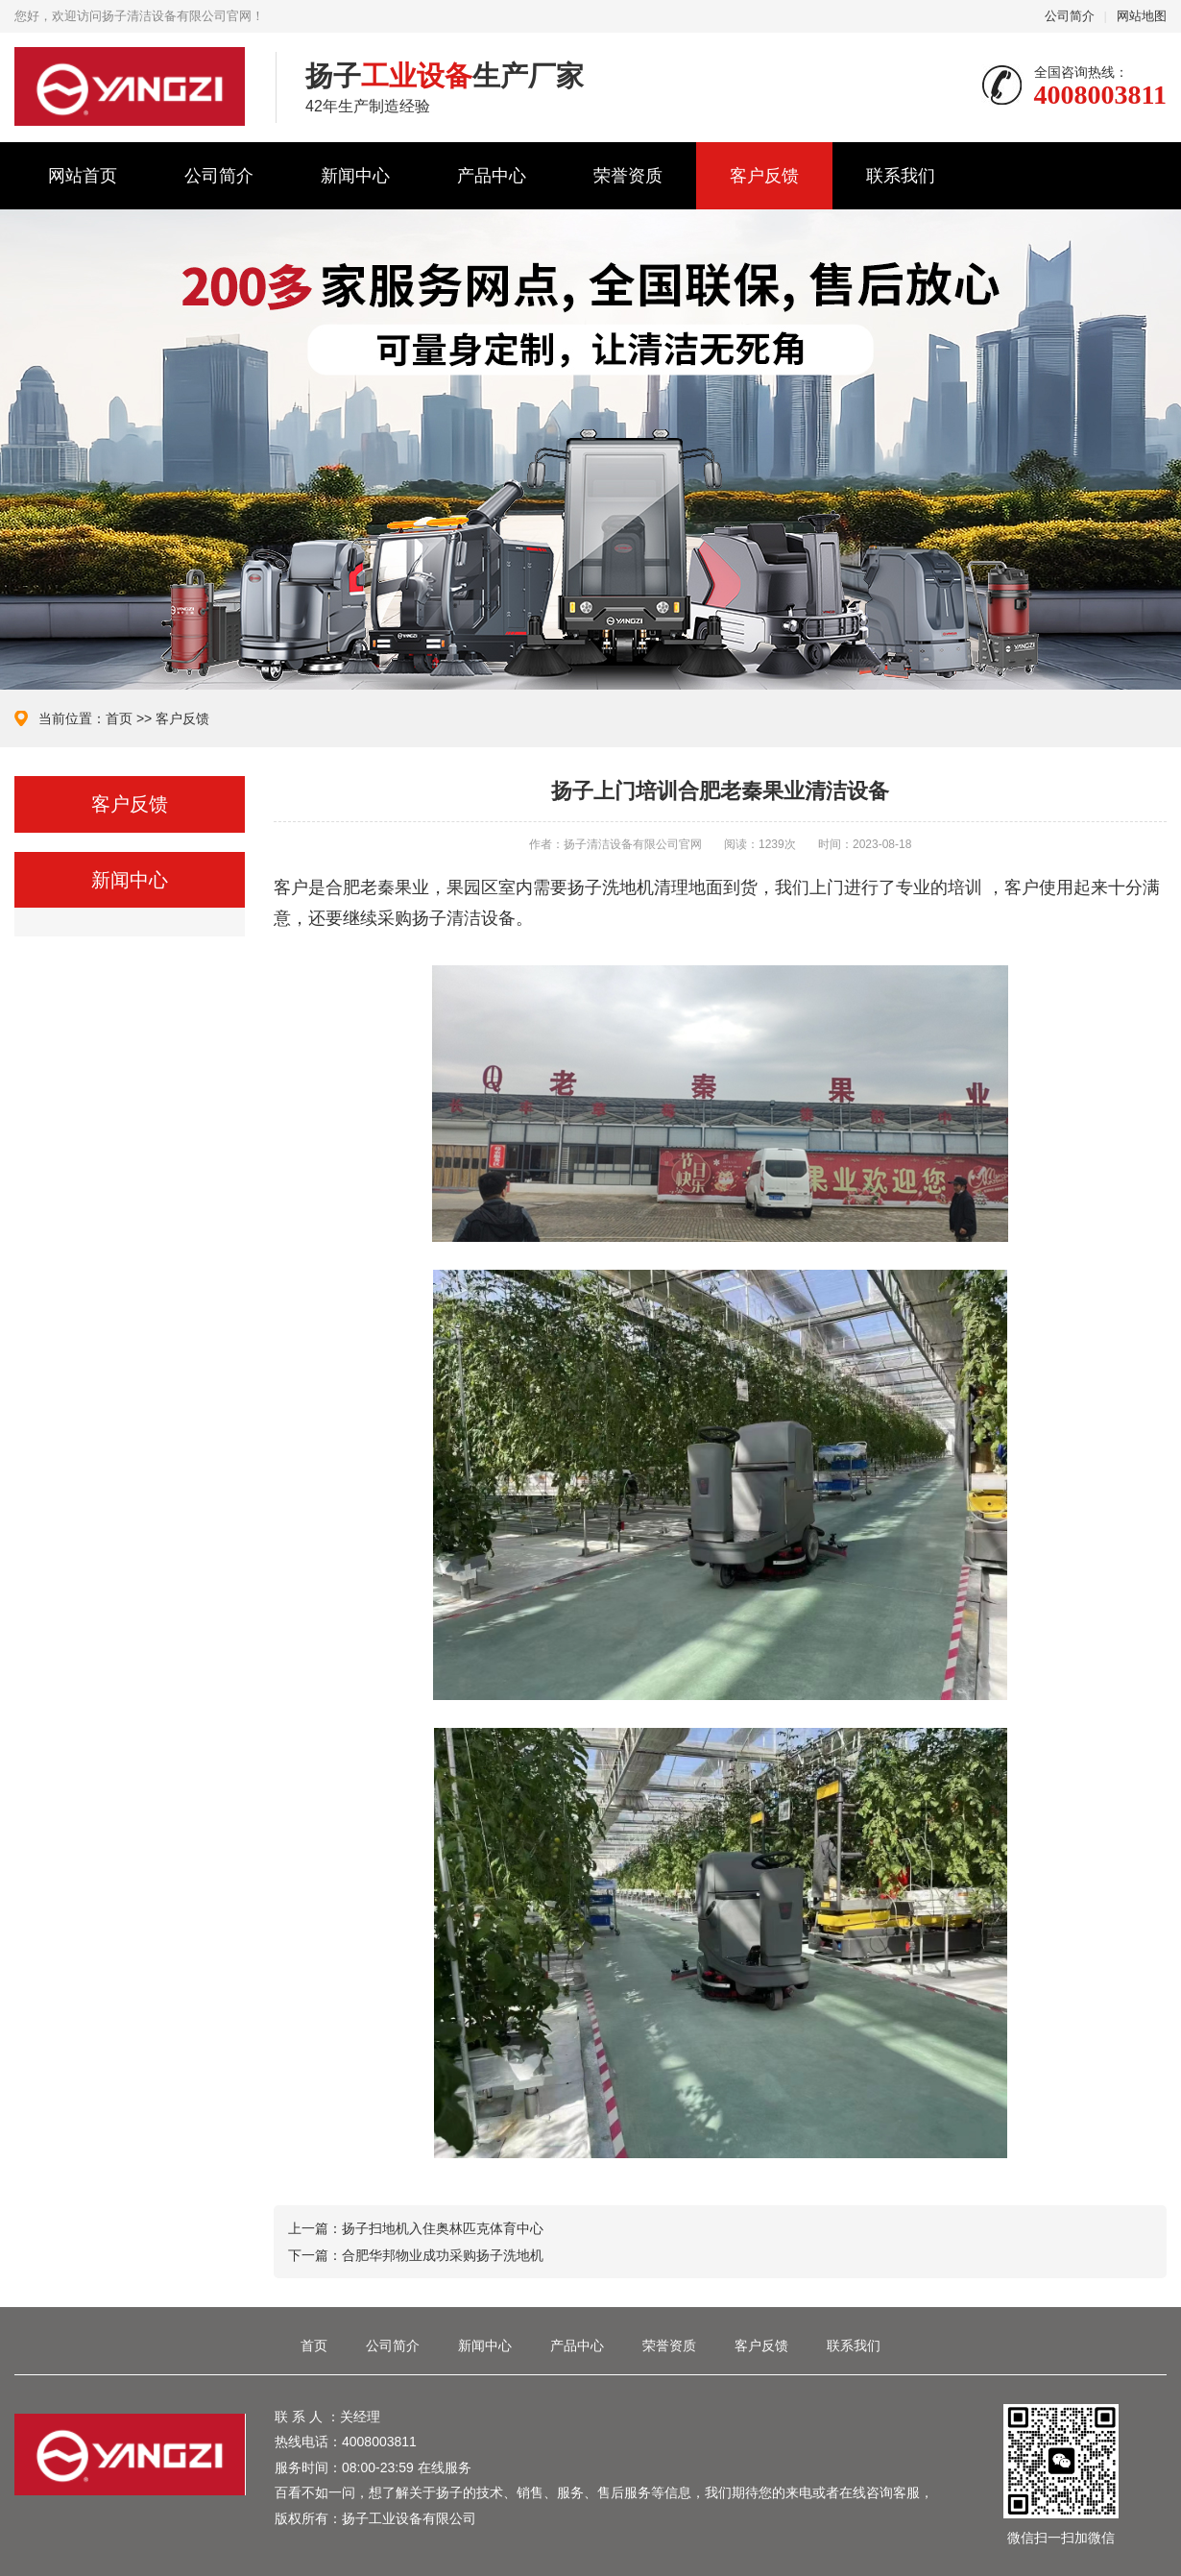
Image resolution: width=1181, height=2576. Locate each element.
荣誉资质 (628, 175)
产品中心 (491, 175)
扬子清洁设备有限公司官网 (130, 86)
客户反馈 (764, 175)
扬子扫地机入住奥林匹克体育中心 (442, 2228)
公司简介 (1070, 16)
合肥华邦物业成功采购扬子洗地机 (442, 2255)
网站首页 (82, 175)
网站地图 (1142, 16)
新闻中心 (355, 175)
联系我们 (900, 175)
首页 (119, 718)
